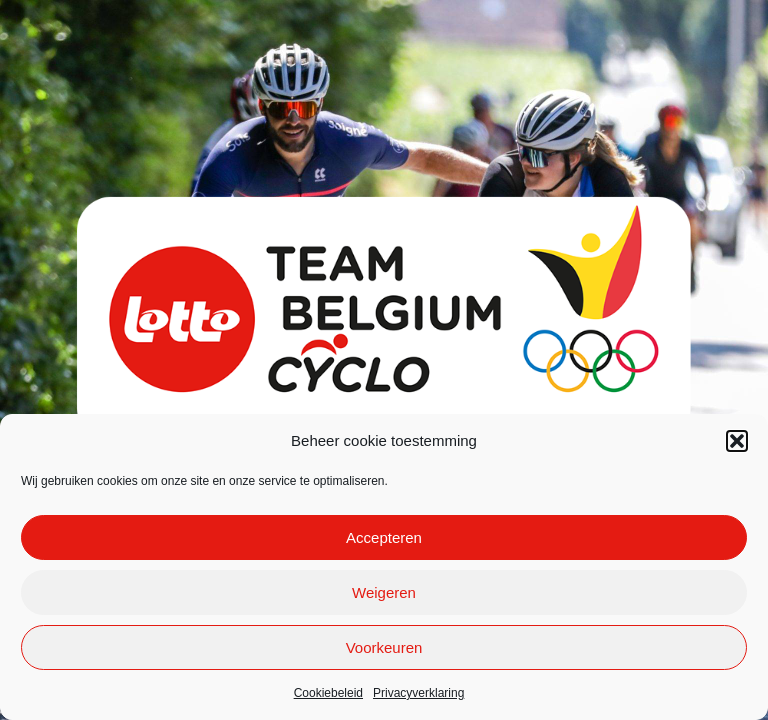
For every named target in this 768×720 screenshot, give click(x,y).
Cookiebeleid (328, 693)
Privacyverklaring (418, 693)
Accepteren (384, 537)
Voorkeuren (384, 647)
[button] (737, 441)
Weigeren (384, 592)
